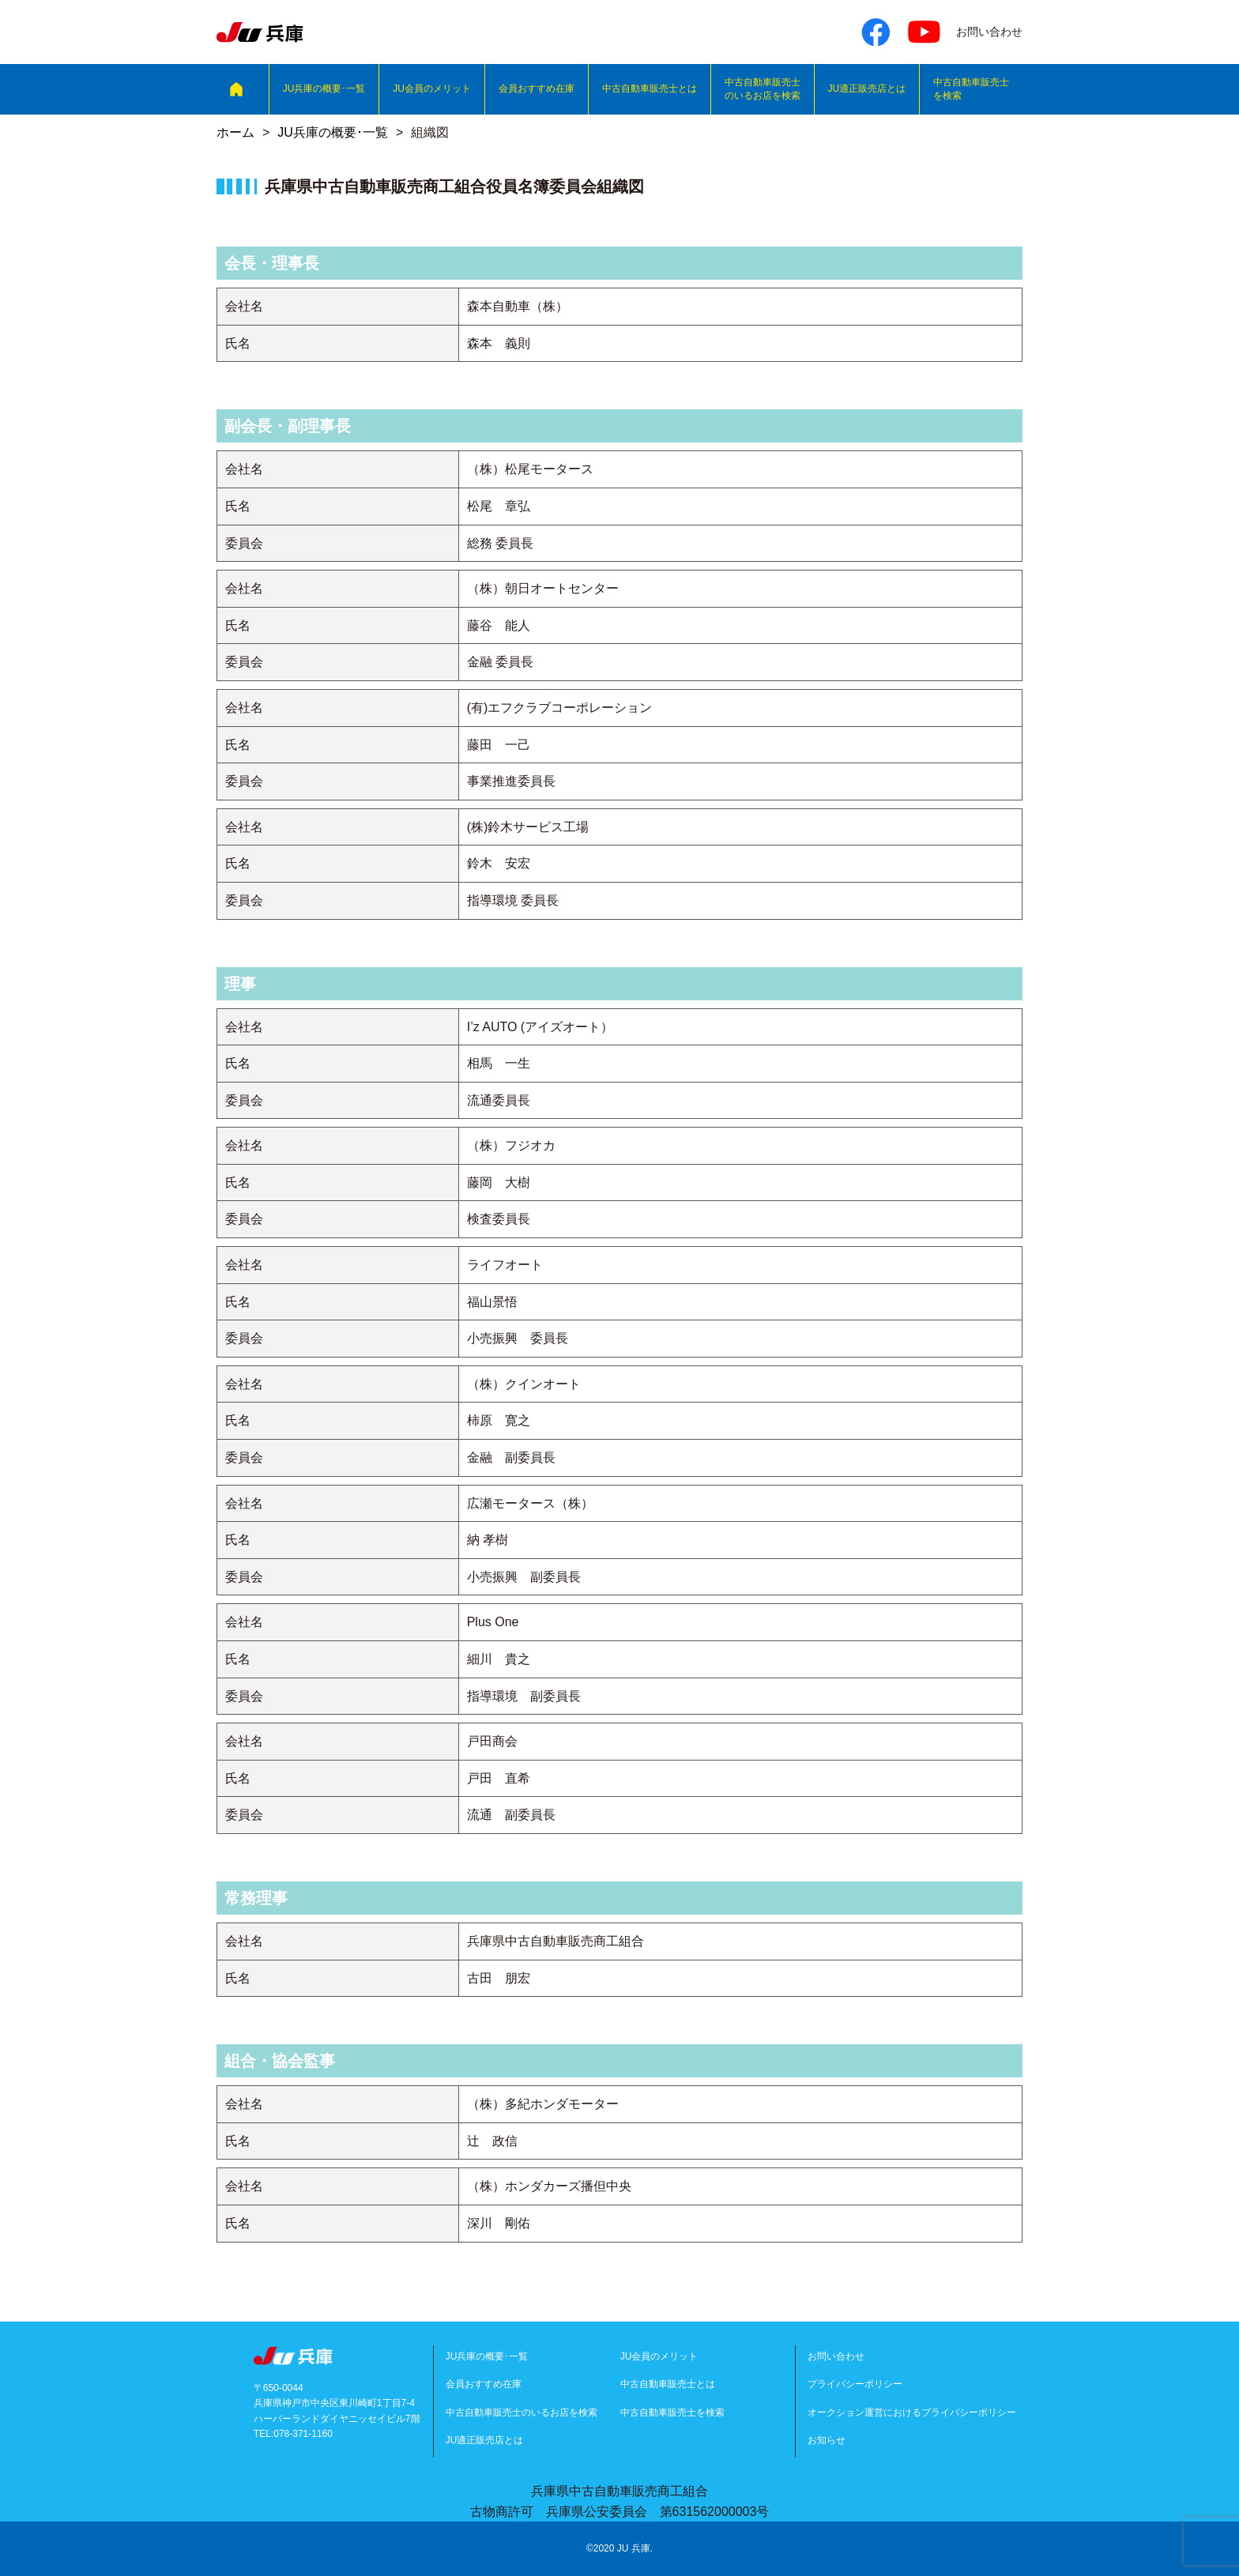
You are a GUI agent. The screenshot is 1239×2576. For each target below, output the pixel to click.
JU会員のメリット (432, 88)
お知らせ (826, 2440)
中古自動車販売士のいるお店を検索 (762, 89)
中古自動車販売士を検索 (971, 89)
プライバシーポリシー (855, 2384)
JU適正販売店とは (867, 88)
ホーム (235, 132)
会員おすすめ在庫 (536, 88)
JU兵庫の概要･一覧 (324, 88)
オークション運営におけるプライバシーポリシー (912, 2412)
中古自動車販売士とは (649, 88)
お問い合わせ (836, 2356)
